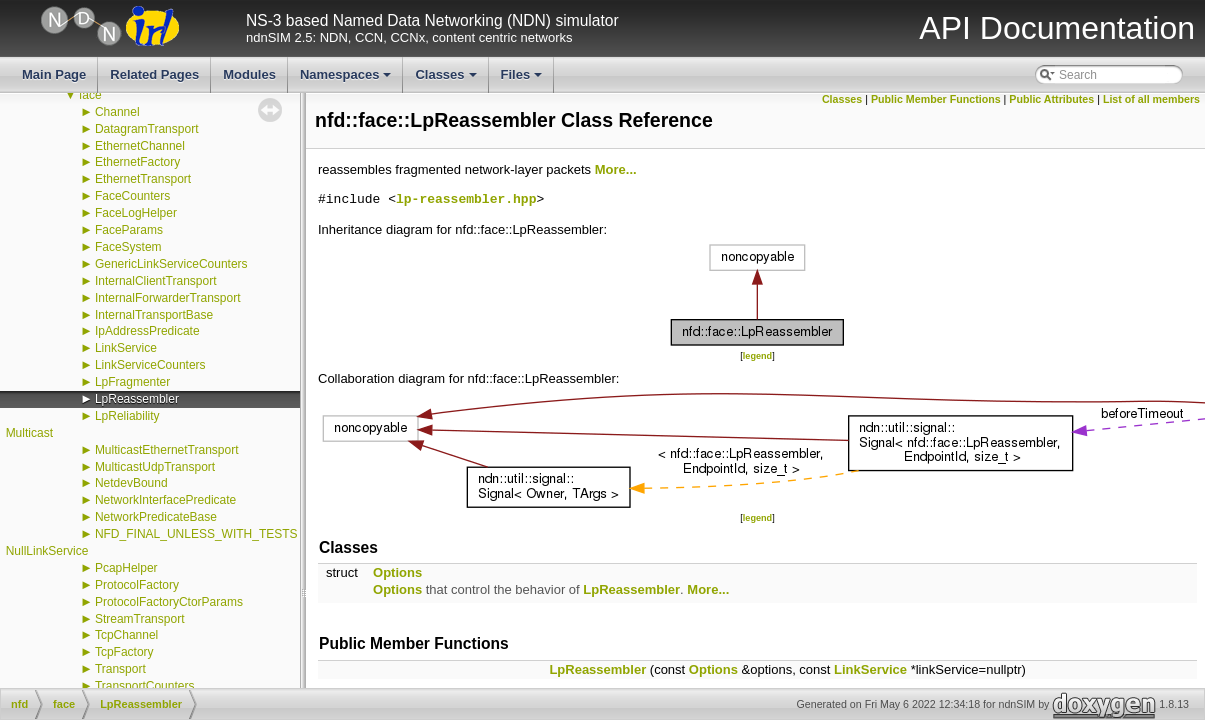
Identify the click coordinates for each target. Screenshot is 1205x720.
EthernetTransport (143, 179)
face (90, 95)
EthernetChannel (140, 146)
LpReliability (127, 416)
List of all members (1151, 99)
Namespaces (347, 80)
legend (757, 356)
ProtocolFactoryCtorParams (169, 602)
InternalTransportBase (154, 315)
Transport (120, 669)
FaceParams (129, 230)
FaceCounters (132, 196)
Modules (249, 74)
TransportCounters (145, 686)
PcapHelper (126, 568)
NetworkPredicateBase (156, 517)
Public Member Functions (936, 99)
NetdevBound (131, 483)
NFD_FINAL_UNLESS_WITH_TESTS (196, 534)
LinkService (126, 348)
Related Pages (154, 74)
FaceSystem (128, 247)
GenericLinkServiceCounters (171, 264)
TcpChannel (126, 635)
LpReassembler (137, 399)
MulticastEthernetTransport (167, 450)
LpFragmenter (132, 382)
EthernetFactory (137, 162)
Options (397, 572)
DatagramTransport (147, 129)
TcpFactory (124, 652)
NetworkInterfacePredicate (165, 500)
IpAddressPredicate (147, 331)
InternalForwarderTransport (168, 298)
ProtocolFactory (137, 585)
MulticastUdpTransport (155, 467)
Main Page (54, 74)
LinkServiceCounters (150, 365)
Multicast (29, 433)
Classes (447, 80)
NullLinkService (47, 551)
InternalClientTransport (156, 281)
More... (616, 169)
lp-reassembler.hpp (466, 200)
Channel (117, 112)
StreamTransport (140, 619)
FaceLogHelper (136, 213)
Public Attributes (1051, 99)
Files (523, 80)
